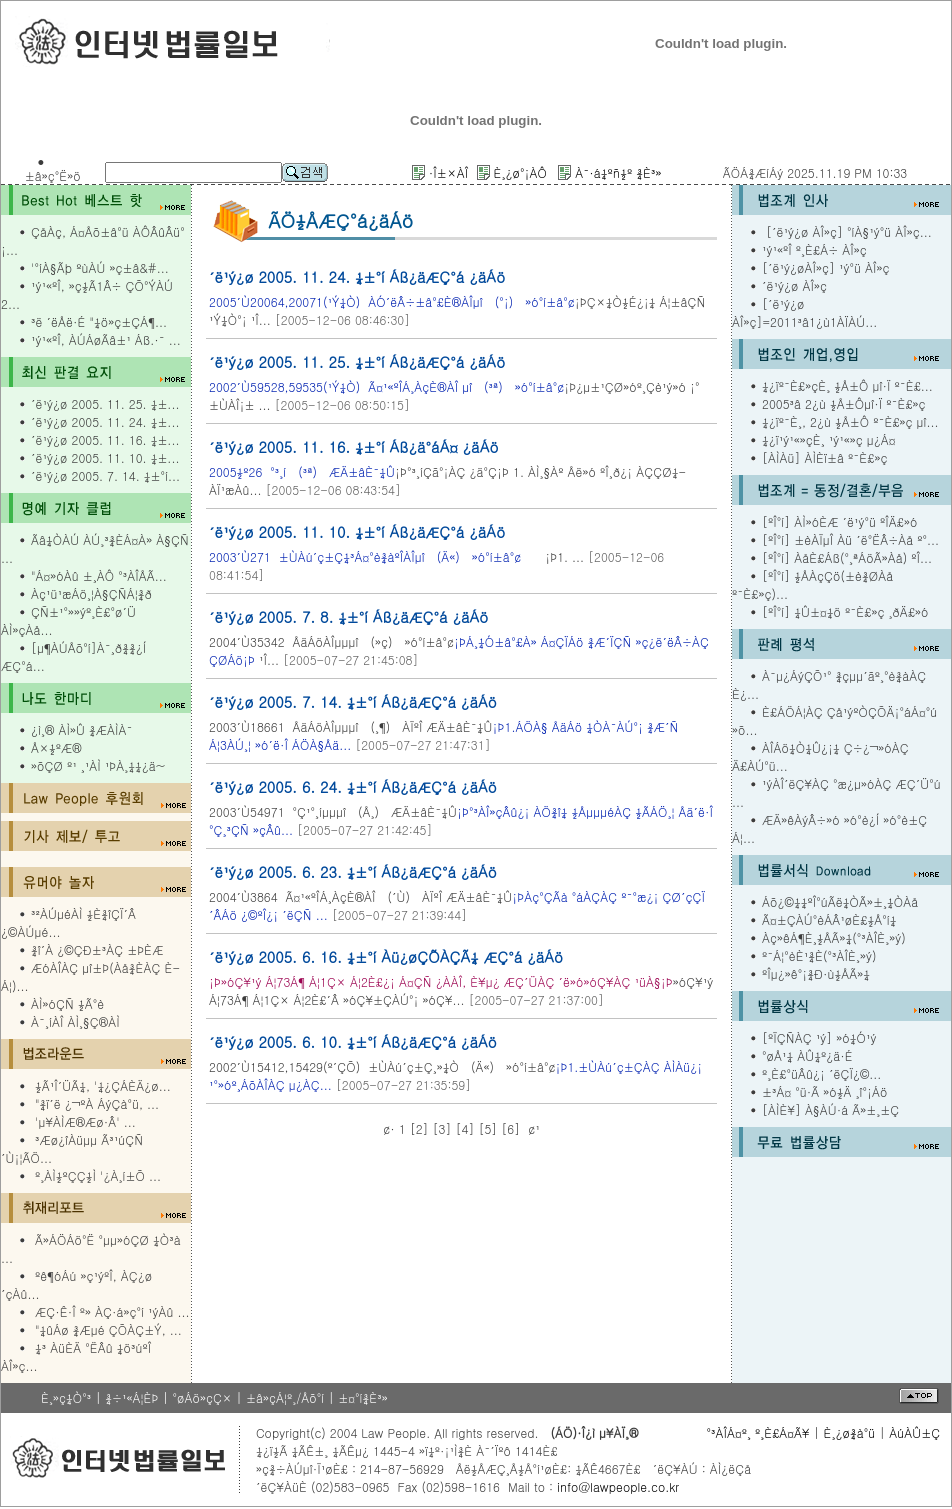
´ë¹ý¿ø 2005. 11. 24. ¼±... (105, 421)
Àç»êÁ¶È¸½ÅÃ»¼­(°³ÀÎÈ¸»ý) (834, 937)
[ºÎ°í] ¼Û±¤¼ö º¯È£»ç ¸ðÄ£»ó (845, 611)
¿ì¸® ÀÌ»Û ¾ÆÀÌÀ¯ (81, 729)
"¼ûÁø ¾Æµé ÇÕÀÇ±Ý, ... (108, 1329)
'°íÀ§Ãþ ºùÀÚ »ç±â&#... (100, 267)
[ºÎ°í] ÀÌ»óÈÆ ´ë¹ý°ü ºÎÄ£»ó (839, 521)
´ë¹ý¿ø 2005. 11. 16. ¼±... (105, 439)
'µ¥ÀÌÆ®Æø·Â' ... (85, 1121)
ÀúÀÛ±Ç (914, 1432)
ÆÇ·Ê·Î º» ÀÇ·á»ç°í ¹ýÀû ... (112, 1311)
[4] (465, 1128)
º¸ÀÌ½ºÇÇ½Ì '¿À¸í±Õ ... (98, 1175)
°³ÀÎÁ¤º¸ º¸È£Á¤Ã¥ (757, 1432)
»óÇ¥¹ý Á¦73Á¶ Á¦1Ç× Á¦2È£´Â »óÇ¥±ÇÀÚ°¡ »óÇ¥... (461, 990)
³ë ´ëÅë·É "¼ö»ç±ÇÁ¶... (99, 321)
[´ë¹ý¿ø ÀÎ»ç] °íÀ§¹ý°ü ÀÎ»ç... (847, 231)
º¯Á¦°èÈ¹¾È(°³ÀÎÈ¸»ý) (819, 955)
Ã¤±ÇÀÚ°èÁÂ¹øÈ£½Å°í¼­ (829, 919)
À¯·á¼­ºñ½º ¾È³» (618, 172)
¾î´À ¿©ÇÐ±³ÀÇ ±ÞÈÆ (97, 949)
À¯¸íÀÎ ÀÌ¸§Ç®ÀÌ (75, 1021)
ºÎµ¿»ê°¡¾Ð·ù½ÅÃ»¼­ (816, 973)
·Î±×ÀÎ (449, 172)
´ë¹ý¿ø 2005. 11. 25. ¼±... (105, 403)
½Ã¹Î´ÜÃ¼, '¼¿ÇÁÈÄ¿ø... (103, 1085)
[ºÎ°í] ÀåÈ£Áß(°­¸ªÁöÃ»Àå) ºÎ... (847, 557)
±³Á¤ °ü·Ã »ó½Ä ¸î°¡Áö (825, 1091)
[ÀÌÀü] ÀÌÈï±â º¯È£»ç (824, 457)
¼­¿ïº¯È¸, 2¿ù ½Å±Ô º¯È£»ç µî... (850, 421)
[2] (419, 1128)
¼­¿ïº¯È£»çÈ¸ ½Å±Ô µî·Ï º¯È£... (847, 385)
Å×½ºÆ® (56, 747)
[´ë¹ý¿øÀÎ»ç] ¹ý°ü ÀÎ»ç (826, 267)
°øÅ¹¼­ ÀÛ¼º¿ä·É (807, 1055)
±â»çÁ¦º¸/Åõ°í (285, 1397)
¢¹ (534, 1128)
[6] (510, 1128)
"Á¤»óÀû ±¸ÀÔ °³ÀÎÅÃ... (99, 575)
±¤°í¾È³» (363, 1397)
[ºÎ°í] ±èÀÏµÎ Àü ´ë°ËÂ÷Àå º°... (850, 539)
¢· (389, 1128)
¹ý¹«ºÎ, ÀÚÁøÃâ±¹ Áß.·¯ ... (106, 339)
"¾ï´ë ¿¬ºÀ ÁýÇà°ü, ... (97, 1103)
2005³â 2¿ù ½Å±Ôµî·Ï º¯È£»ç (844, 403)
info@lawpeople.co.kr (616, 1486)
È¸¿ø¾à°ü (850, 1432)
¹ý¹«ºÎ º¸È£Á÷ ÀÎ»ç (814, 249)
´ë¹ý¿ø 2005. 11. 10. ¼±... (105, 457)
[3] (442, 1128)
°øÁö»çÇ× (202, 1397)
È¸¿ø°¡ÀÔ (520, 172)
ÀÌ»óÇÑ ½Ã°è (67, 1003)
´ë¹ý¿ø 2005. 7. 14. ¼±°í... (105, 475)
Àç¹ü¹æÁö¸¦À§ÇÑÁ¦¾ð (91, 593)
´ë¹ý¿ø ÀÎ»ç (794, 285)
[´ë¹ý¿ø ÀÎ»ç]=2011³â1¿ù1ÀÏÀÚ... (804, 312)
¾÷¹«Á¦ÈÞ (131, 1397)
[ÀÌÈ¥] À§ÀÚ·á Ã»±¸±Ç (830, 1109)
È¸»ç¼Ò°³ (66, 1397)
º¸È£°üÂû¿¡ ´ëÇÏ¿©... (821, 1073)
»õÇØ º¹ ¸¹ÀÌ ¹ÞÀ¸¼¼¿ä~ (98, 765)
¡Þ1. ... (396, 556)
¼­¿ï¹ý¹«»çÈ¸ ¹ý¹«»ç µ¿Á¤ (828, 439)
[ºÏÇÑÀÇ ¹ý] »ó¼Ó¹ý (819, 1037)
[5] (487, 1128)
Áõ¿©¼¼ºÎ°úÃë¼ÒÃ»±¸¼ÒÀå (840, 901)
